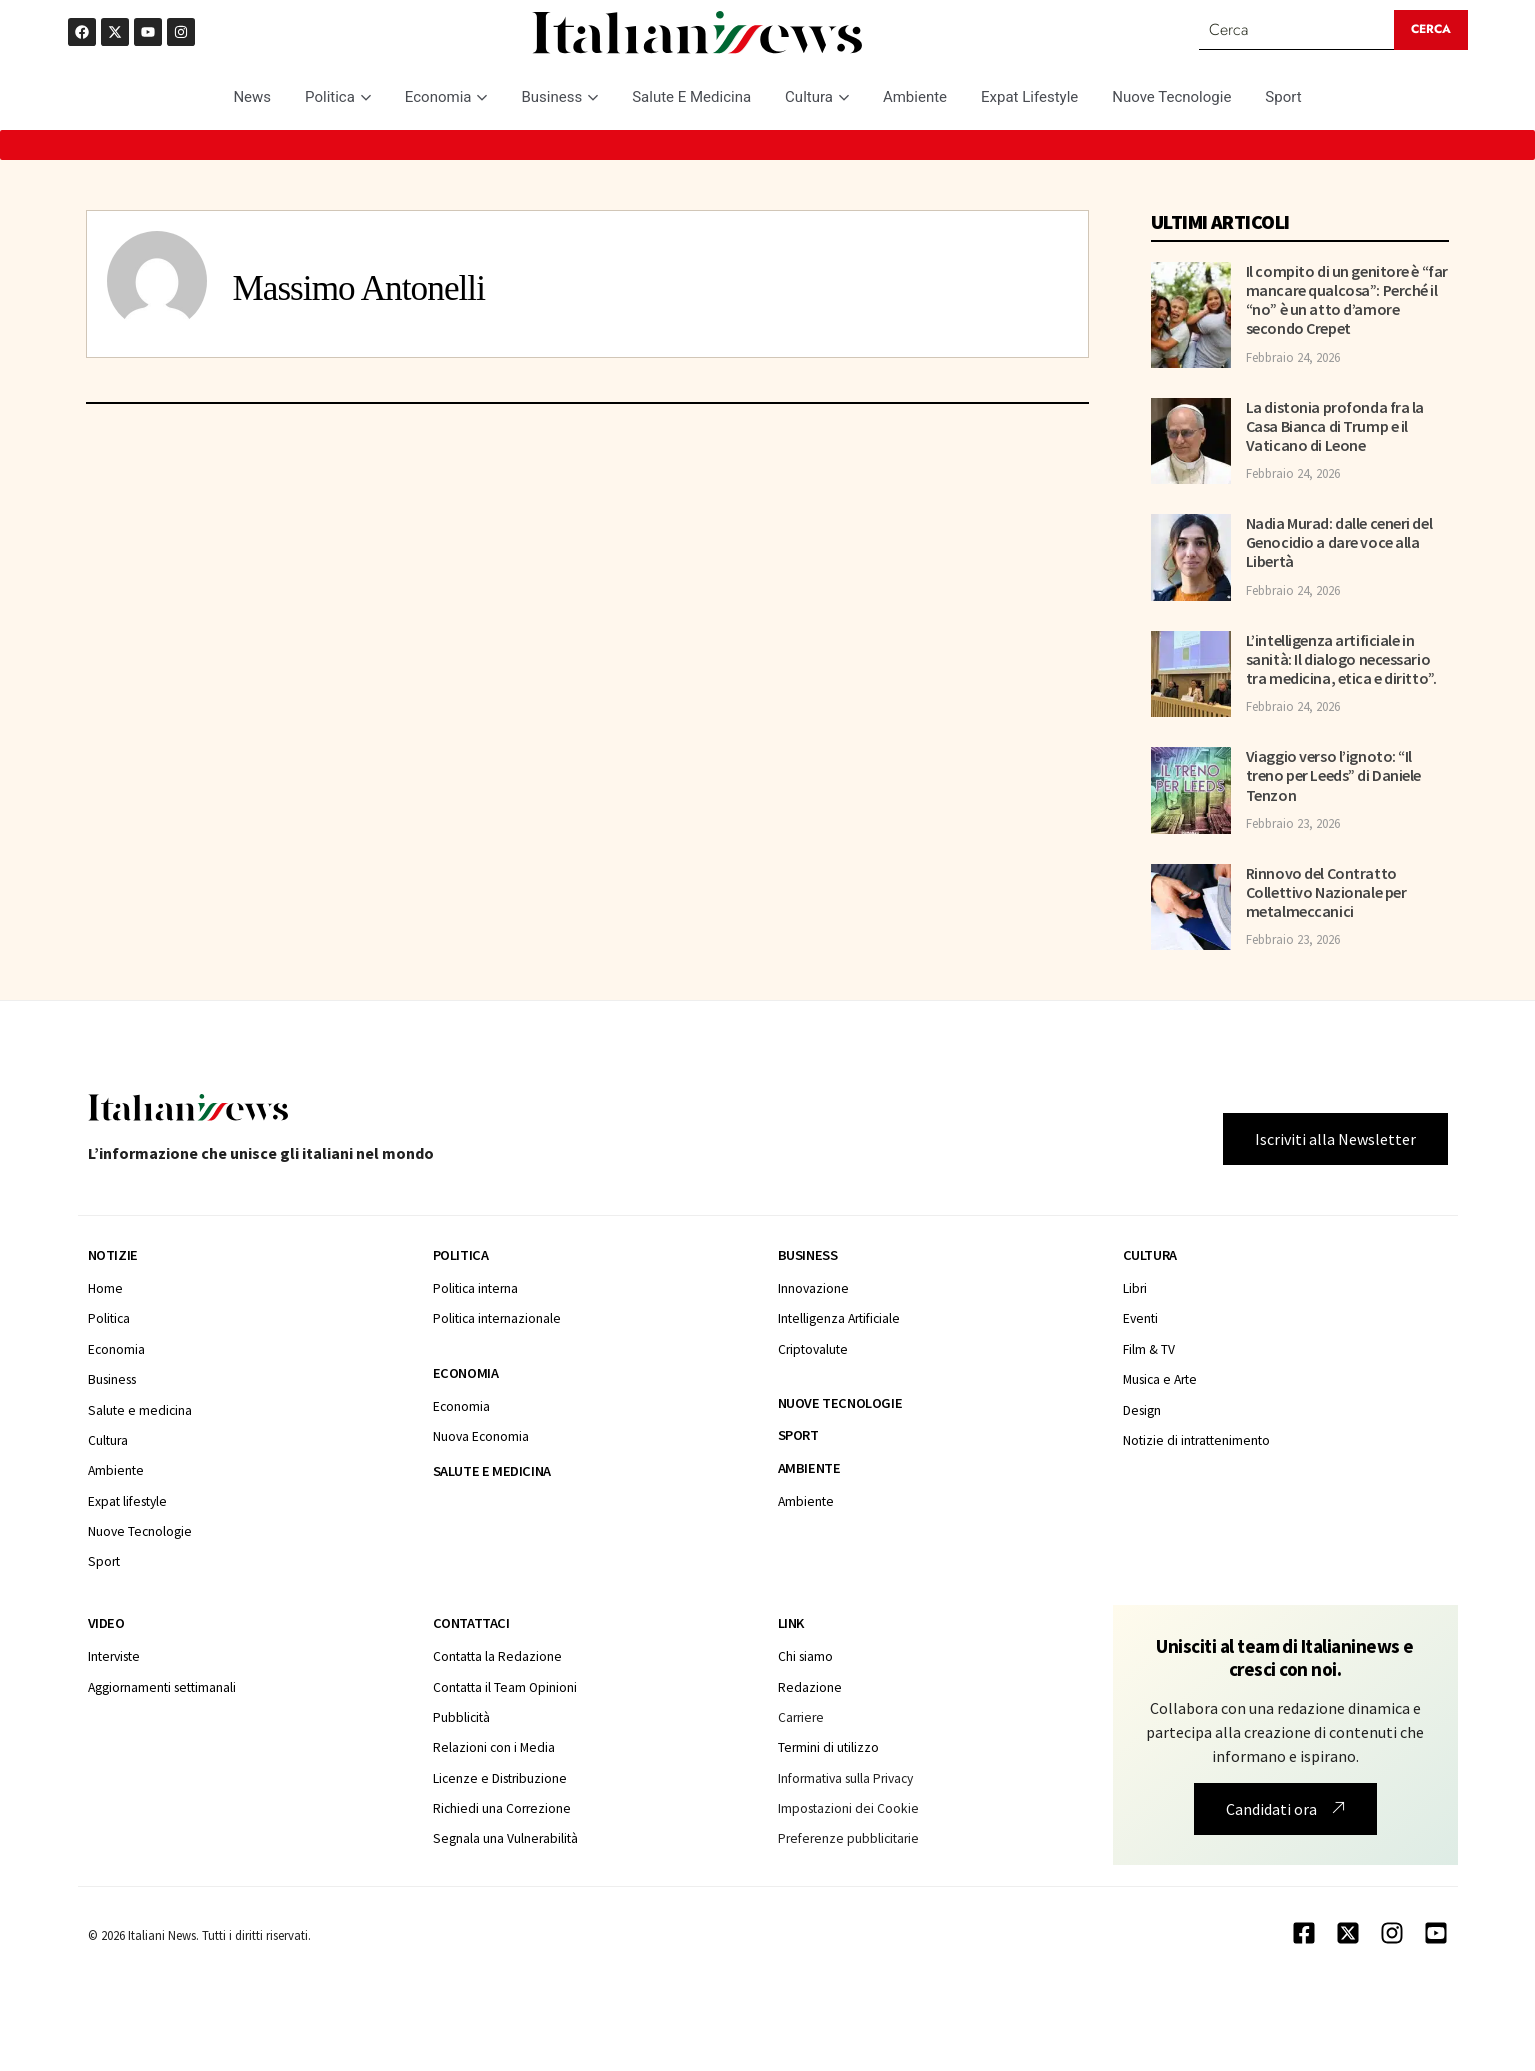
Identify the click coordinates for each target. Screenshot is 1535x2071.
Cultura (817, 97)
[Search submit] (1431, 30)
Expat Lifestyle (1029, 97)
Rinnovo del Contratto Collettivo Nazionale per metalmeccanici (1326, 892)
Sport (1283, 97)
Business (559, 97)
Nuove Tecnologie (1171, 97)
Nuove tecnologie (840, 1403)
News (252, 97)
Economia (446, 97)
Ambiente (915, 97)
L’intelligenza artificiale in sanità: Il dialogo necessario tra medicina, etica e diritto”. (1341, 659)
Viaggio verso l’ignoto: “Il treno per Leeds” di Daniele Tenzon (1333, 775)
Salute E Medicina (691, 97)
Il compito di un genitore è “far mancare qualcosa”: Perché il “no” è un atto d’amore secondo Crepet (1347, 300)
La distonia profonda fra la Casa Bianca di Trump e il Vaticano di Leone (1335, 426)
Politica (338, 97)
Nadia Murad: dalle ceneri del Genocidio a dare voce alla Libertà (1339, 542)
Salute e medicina (492, 1471)
